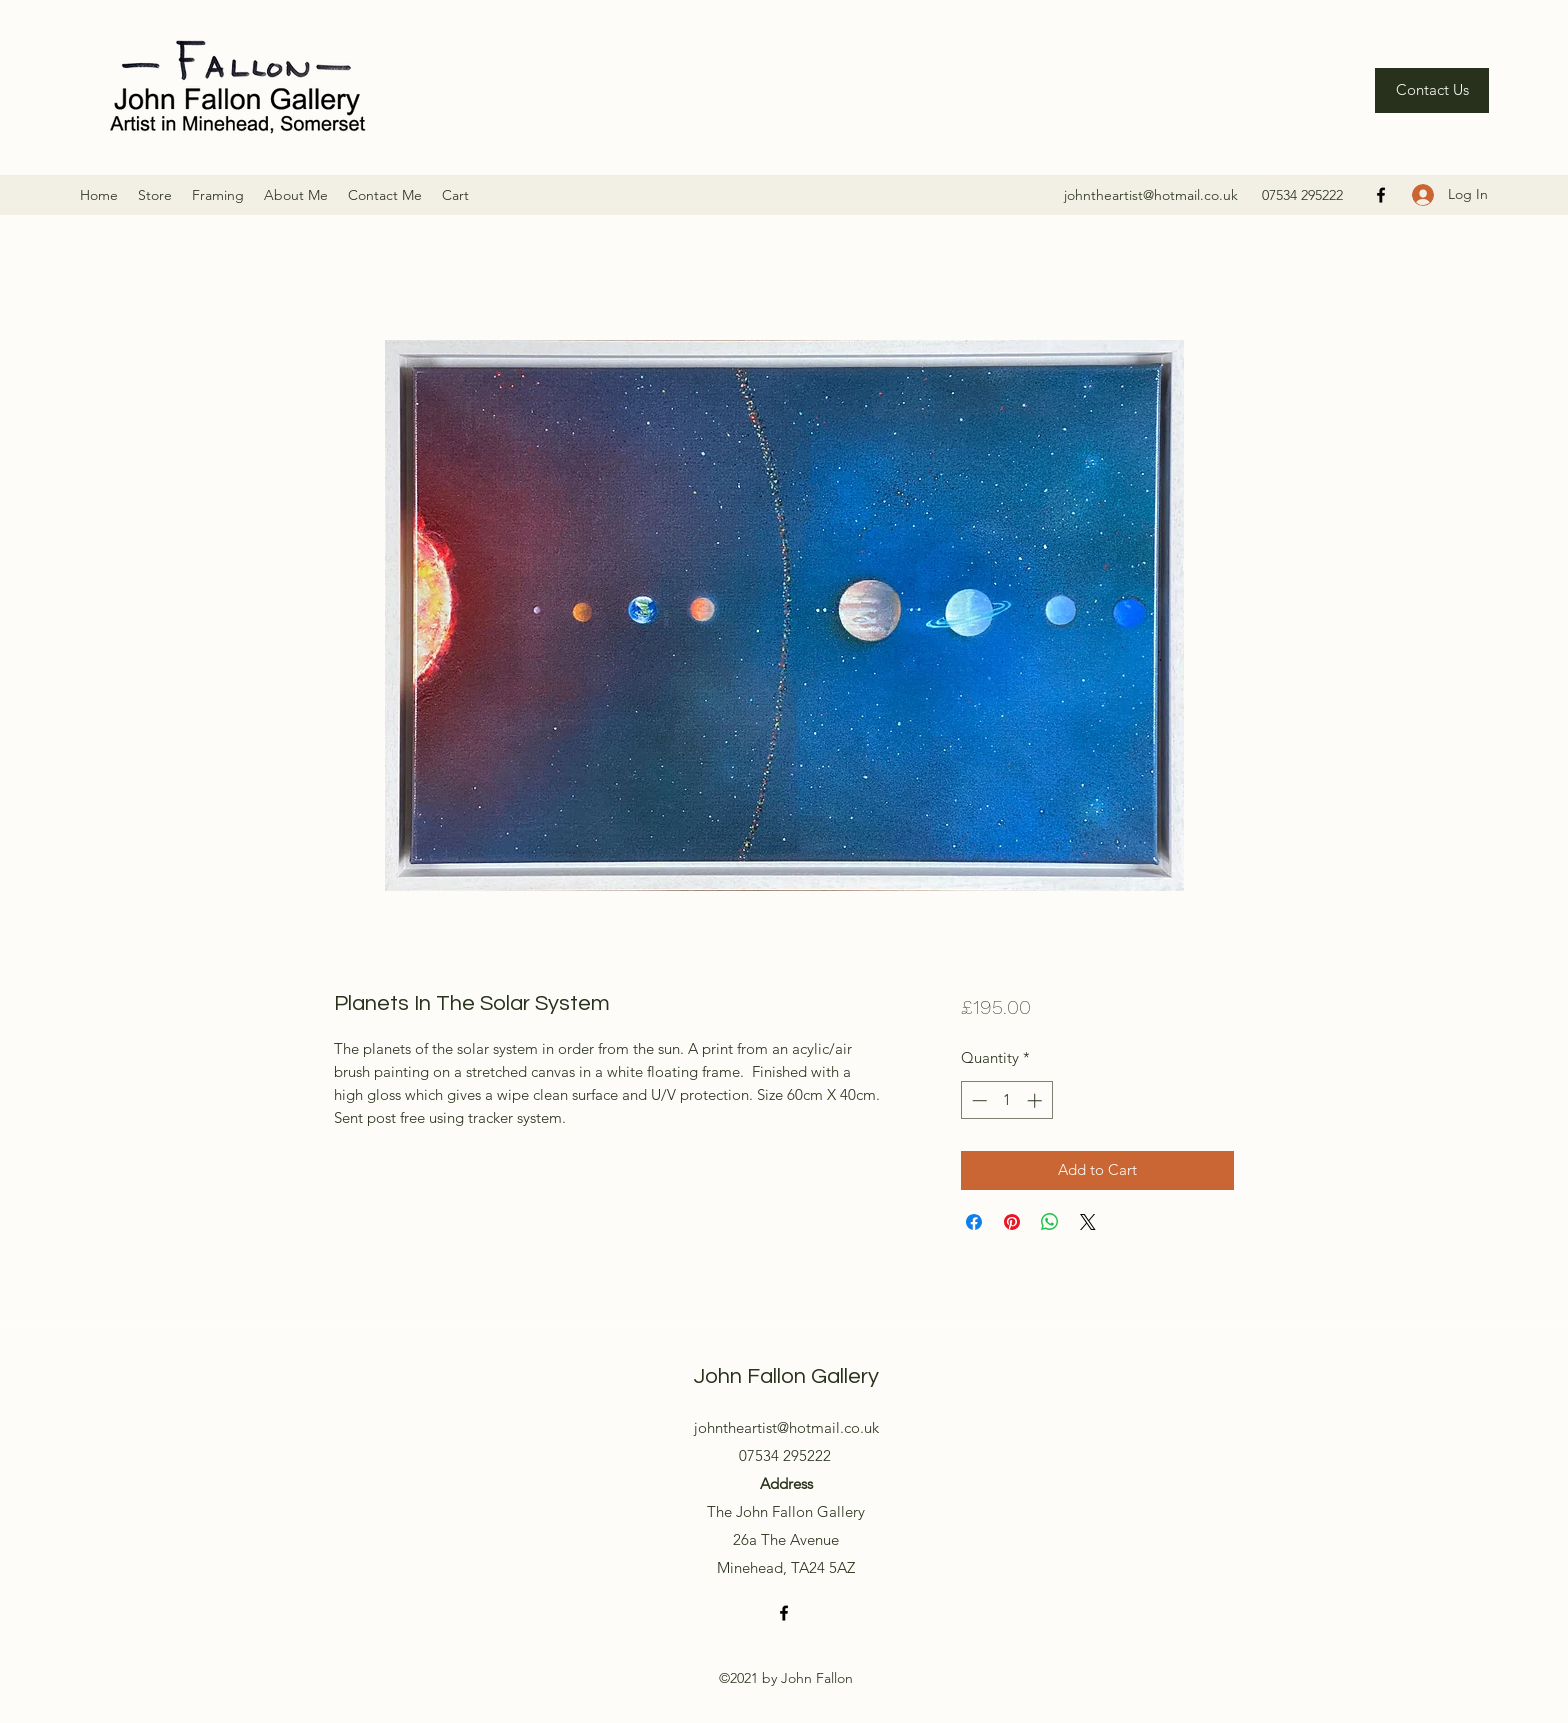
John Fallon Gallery (786, 1376)
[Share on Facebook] (974, 1222)
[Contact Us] (1432, 90)
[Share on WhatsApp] (1050, 1222)
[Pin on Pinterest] (1012, 1222)
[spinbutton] (1006, 1100)
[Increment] (1036, 1100)
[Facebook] (1381, 195)
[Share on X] (1088, 1222)
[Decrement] (977, 1100)
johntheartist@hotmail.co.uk (1151, 195)
